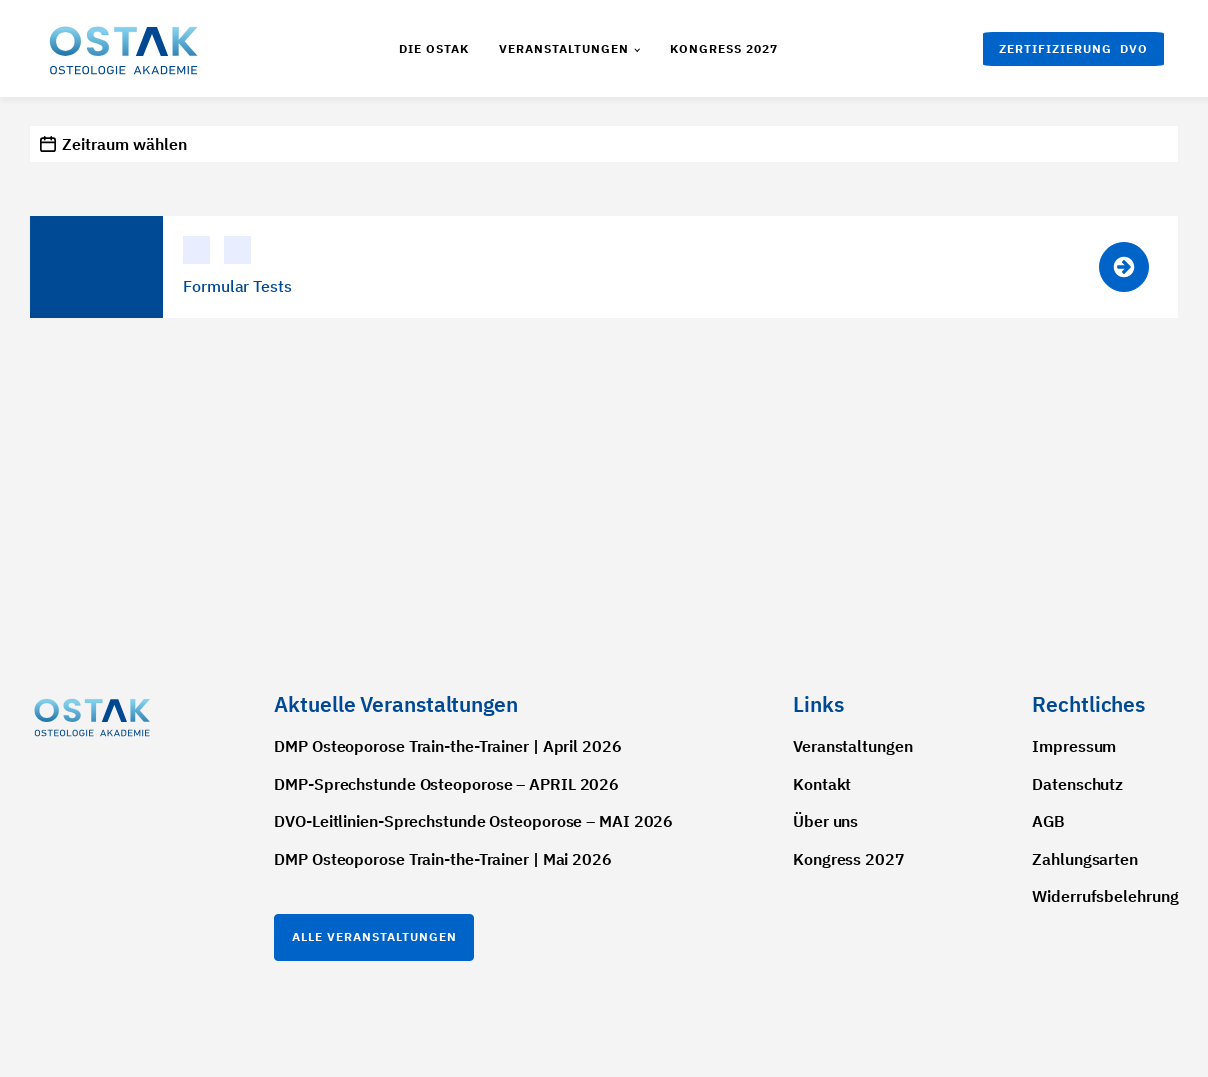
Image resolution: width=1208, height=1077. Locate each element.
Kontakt (822, 784)
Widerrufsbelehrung (1105, 896)
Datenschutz (1077, 784)
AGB (1048, 821)
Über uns (825, 821)
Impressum (1074, 746)
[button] (1073, 49)
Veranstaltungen (564, 48)
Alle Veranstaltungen (374, 936)
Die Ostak (434, 48)
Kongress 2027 (724, 48)
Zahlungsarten (1085, 859)
